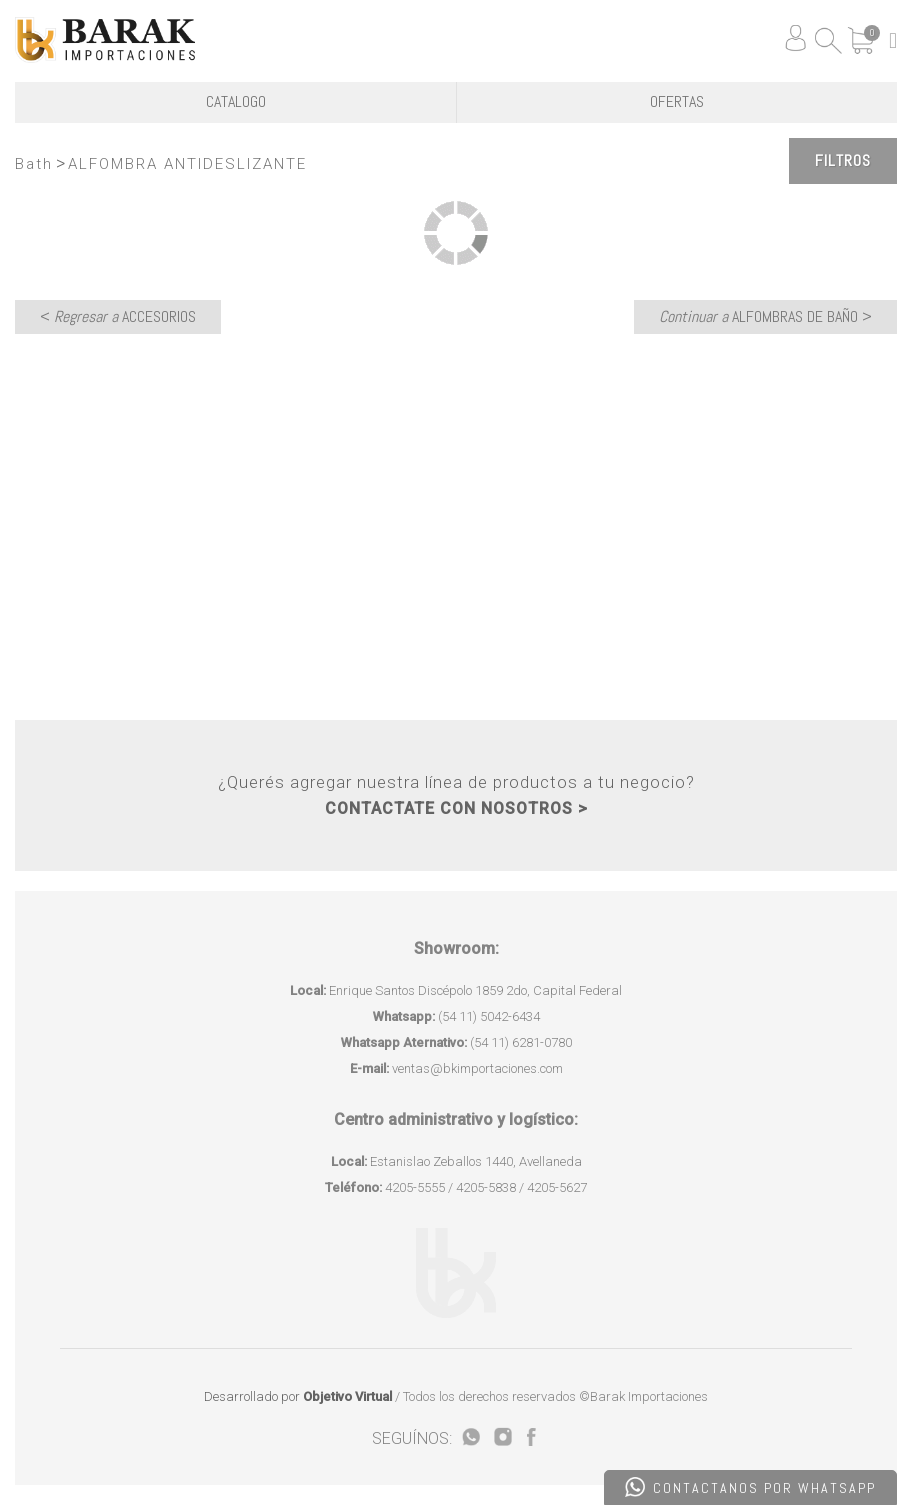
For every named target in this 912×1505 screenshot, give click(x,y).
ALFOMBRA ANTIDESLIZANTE (187, 164)
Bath (34, 164)
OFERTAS (677, 101)
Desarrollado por (298, 1396)
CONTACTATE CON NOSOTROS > (456, 808)
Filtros (843, 160)
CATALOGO (236, 101)
